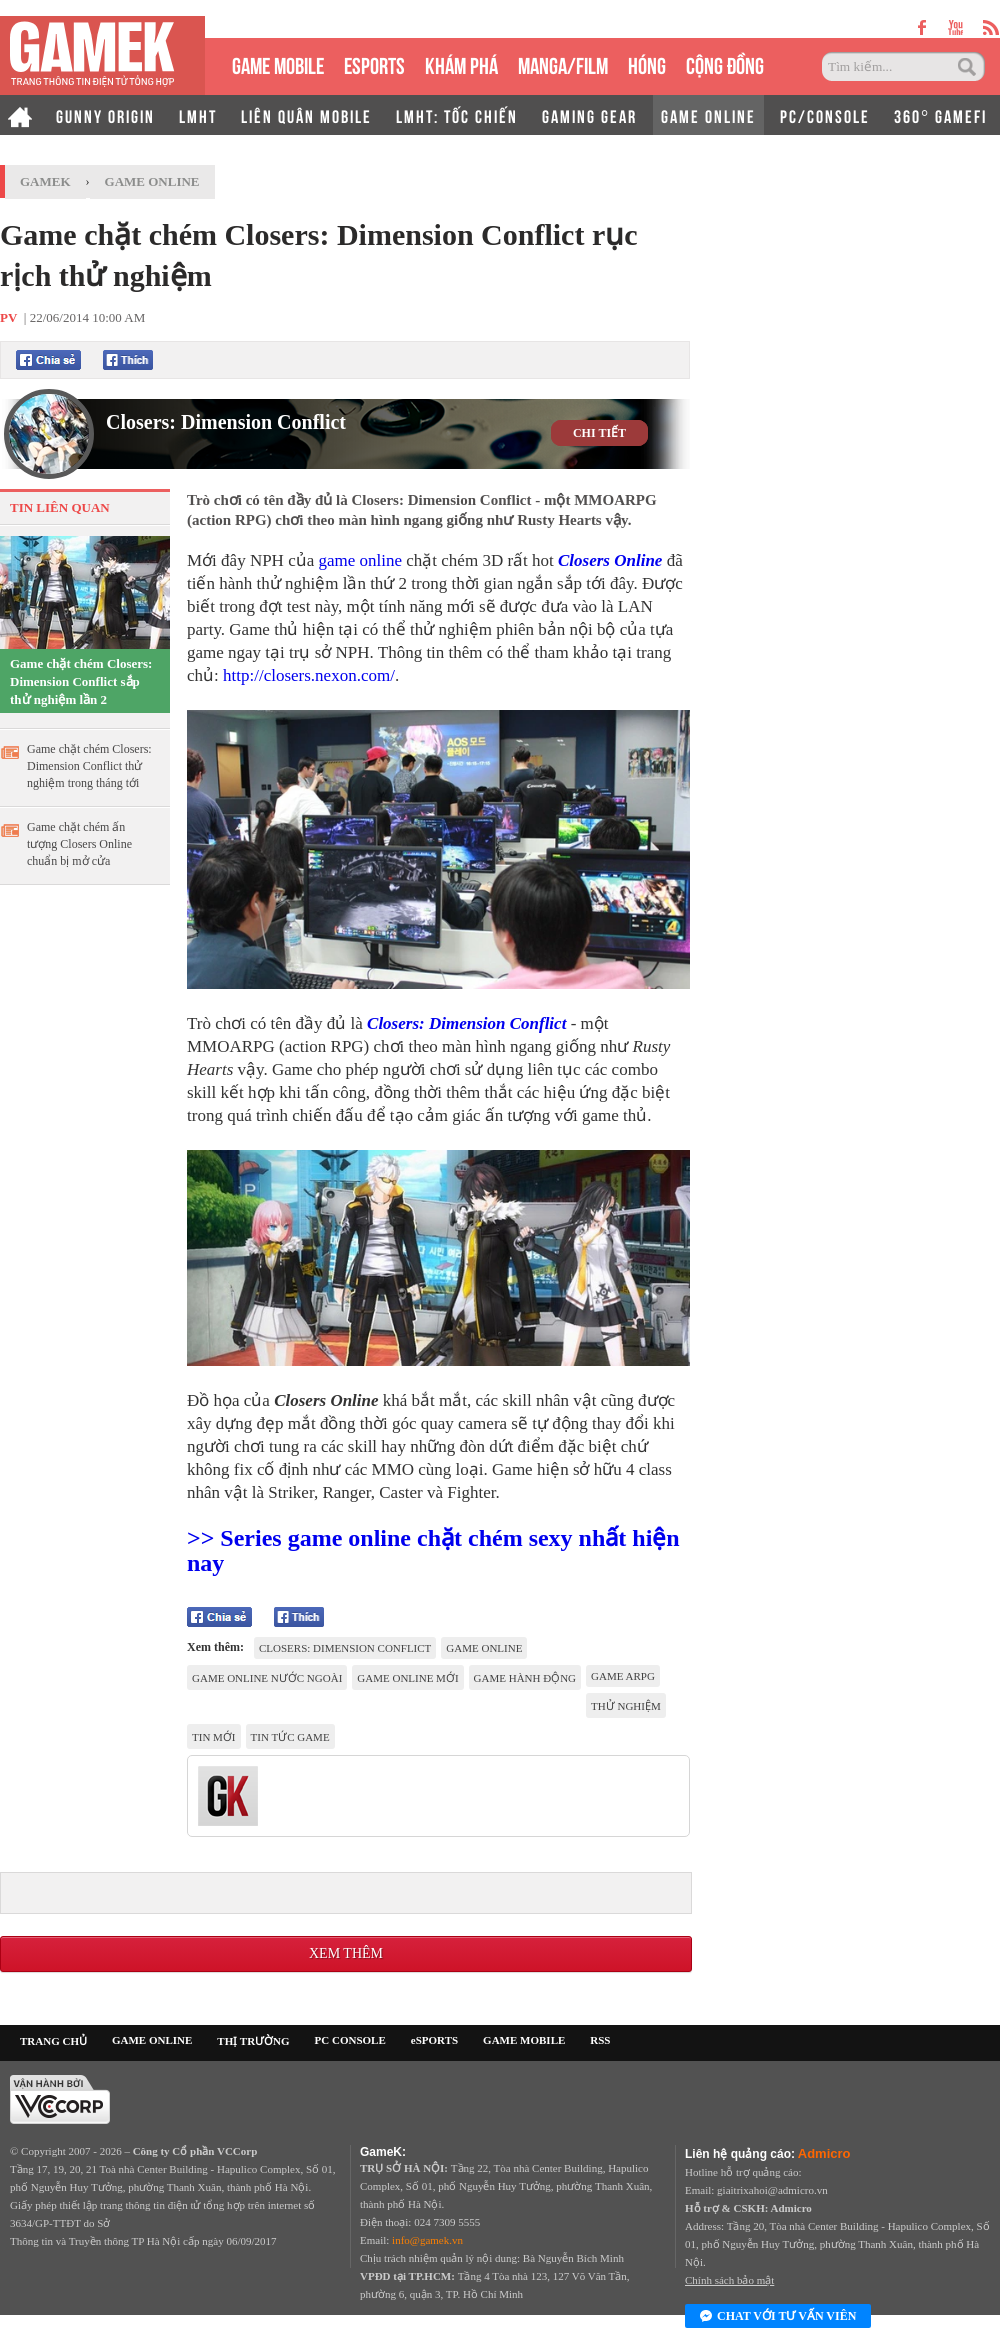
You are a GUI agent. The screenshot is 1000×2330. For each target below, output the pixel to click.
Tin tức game (290, 1737)
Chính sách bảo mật (729, 2280)
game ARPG (623, 1676)
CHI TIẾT (599, 433)
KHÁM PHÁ (461, 63)
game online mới (407, 1678)
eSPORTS (374, 63)
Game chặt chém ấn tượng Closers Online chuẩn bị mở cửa (79, 844)
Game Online (152, 181)
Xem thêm (346, 1953)
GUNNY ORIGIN (105, 115)
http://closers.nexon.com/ (309, 675)
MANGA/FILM (563, 63)
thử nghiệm (626, 1706)
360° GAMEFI (940, 115)
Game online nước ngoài (267, 1678)
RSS (600, 2040)
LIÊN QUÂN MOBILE (306, 115)
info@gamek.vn (427, 2240)
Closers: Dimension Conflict (226, 422)
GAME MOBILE (278, 63)
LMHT (198, 115)
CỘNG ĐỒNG (725, 63)
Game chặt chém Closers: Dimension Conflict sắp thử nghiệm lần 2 (81, 681)
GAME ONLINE (708, 115)
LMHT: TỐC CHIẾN (457, 115)
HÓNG (647, 63)
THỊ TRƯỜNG (253, 2041)
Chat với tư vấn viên (778, 2317)
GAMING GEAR (589, 115)
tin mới (214, 1737)
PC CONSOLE (350, 2040)
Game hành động (525, 1678)
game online (360, 560)
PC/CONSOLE (825, 115)
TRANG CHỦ (53, 2041)
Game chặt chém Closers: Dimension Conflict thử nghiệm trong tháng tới (89, 766)
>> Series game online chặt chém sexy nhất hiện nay (433, 1550)
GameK (45, 181)
